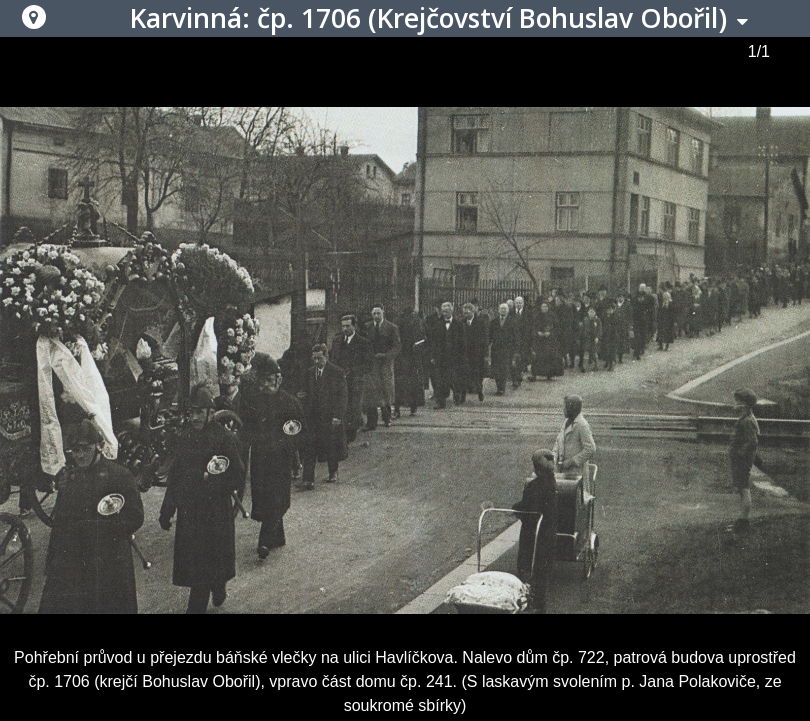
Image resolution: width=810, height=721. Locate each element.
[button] (34, 17)
